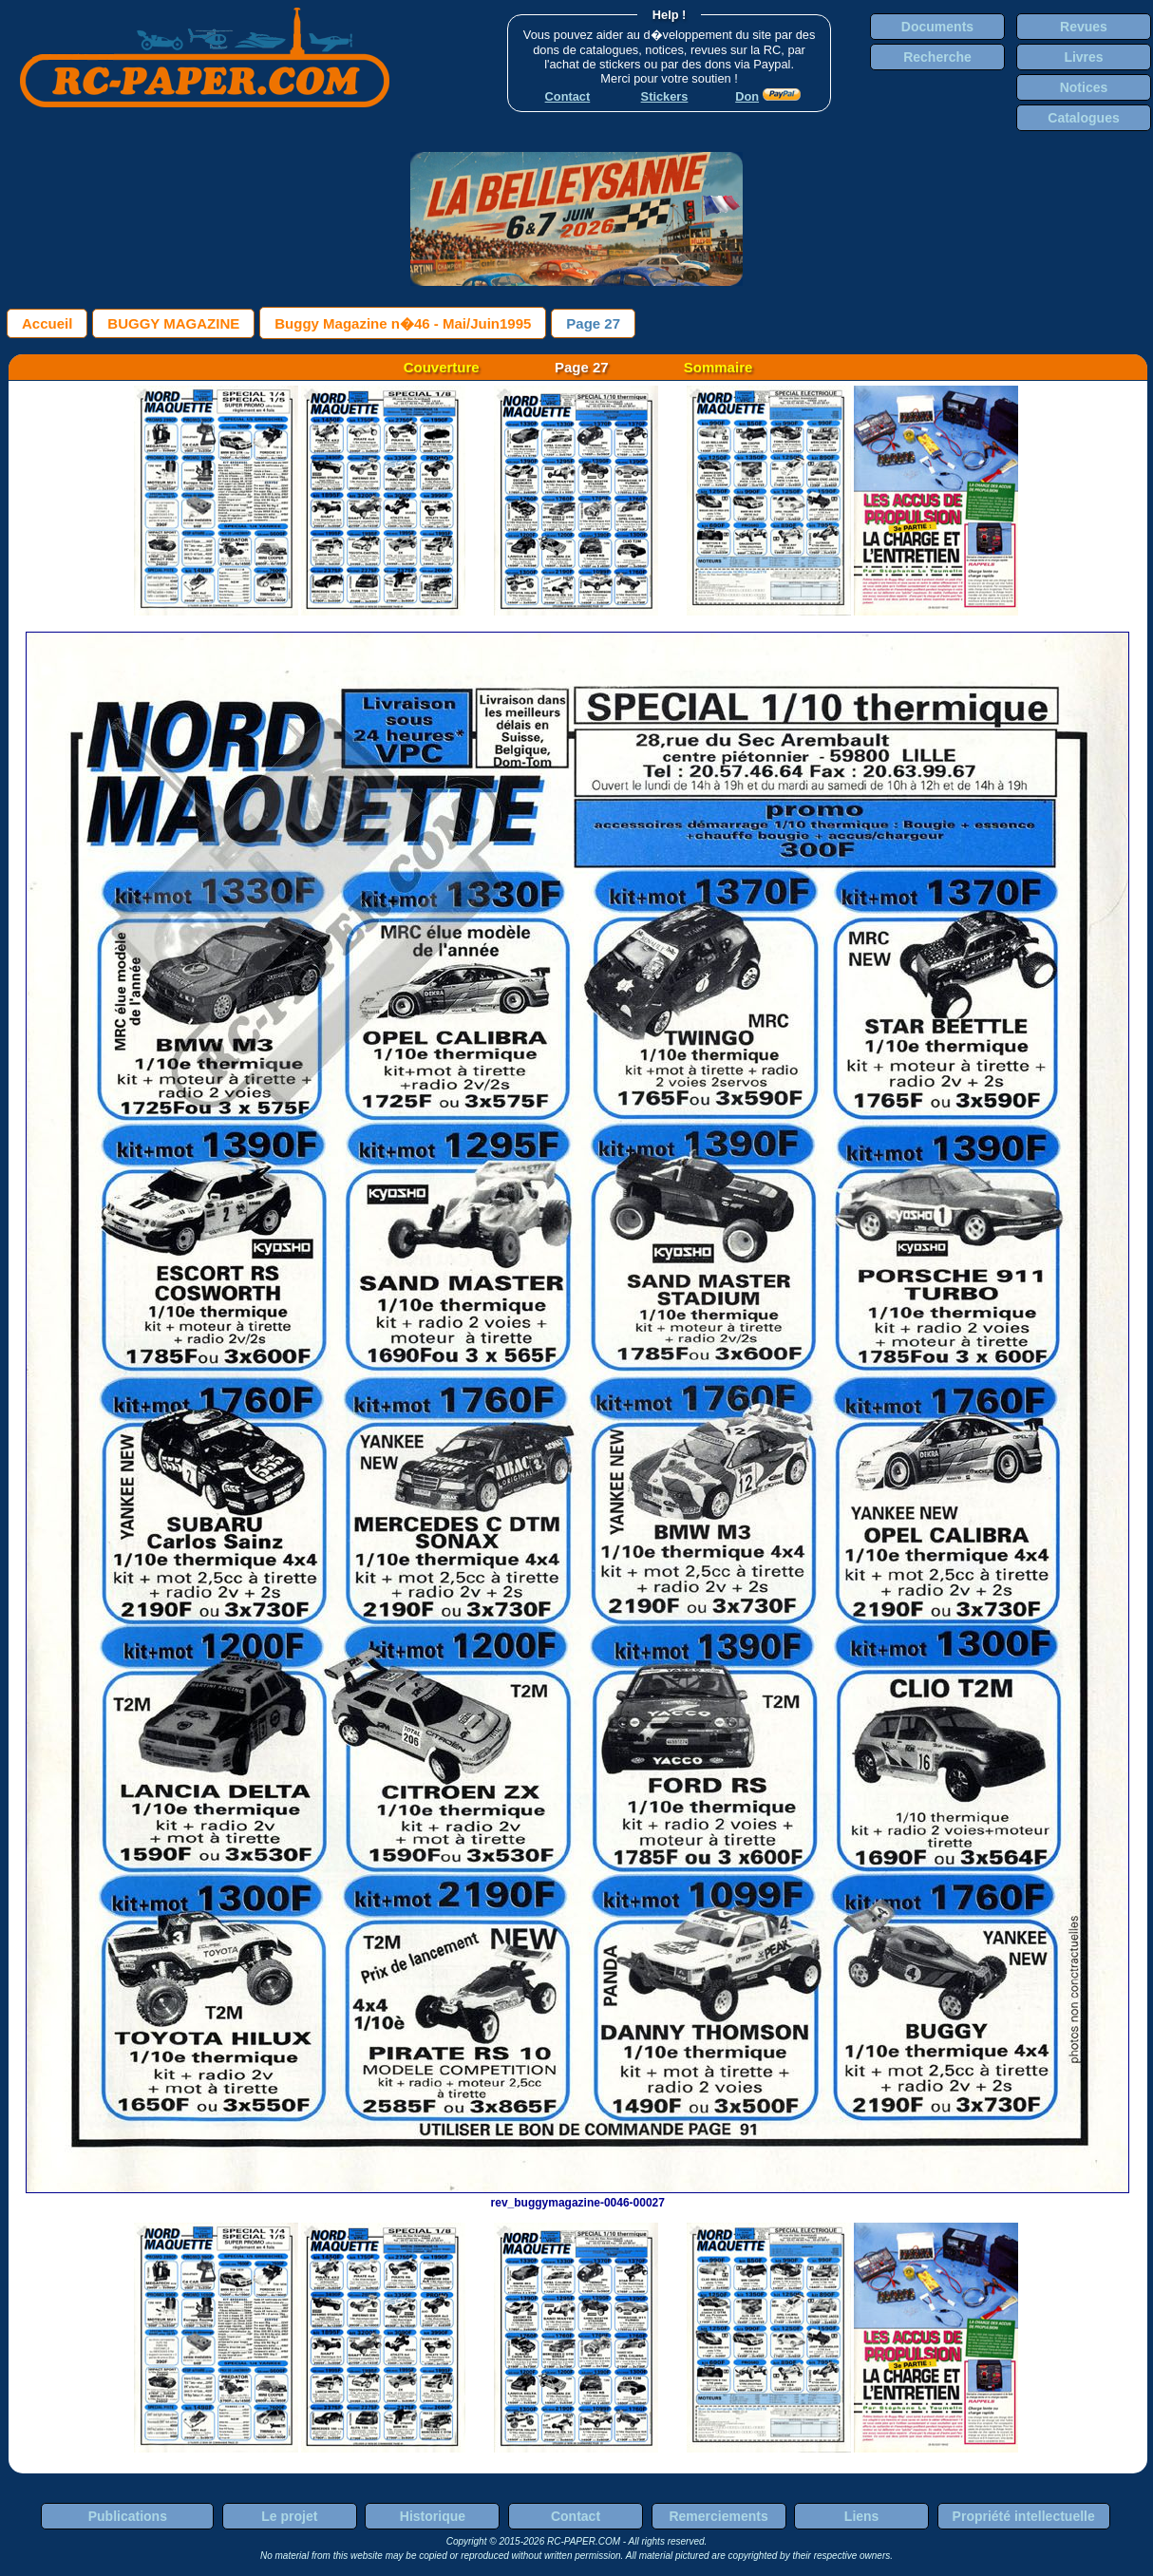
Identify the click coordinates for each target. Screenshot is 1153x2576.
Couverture (442, 367)
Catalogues (1083, 117)
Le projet (289, 2516)
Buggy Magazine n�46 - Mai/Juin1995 (402, 323)
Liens (861, 2516)
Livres (1083, 57)
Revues (1083, 26)
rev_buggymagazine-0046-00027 (577, 2196)
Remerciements (718, 2516)
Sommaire (718, 367)
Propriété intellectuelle (1024, 2516)
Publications (127, 2516)
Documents (937, 26)
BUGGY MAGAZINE (173, 323)
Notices (1084, 87)
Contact (575, 2516)
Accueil (47, 323)
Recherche (937, 57)
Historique (432, 2516)
